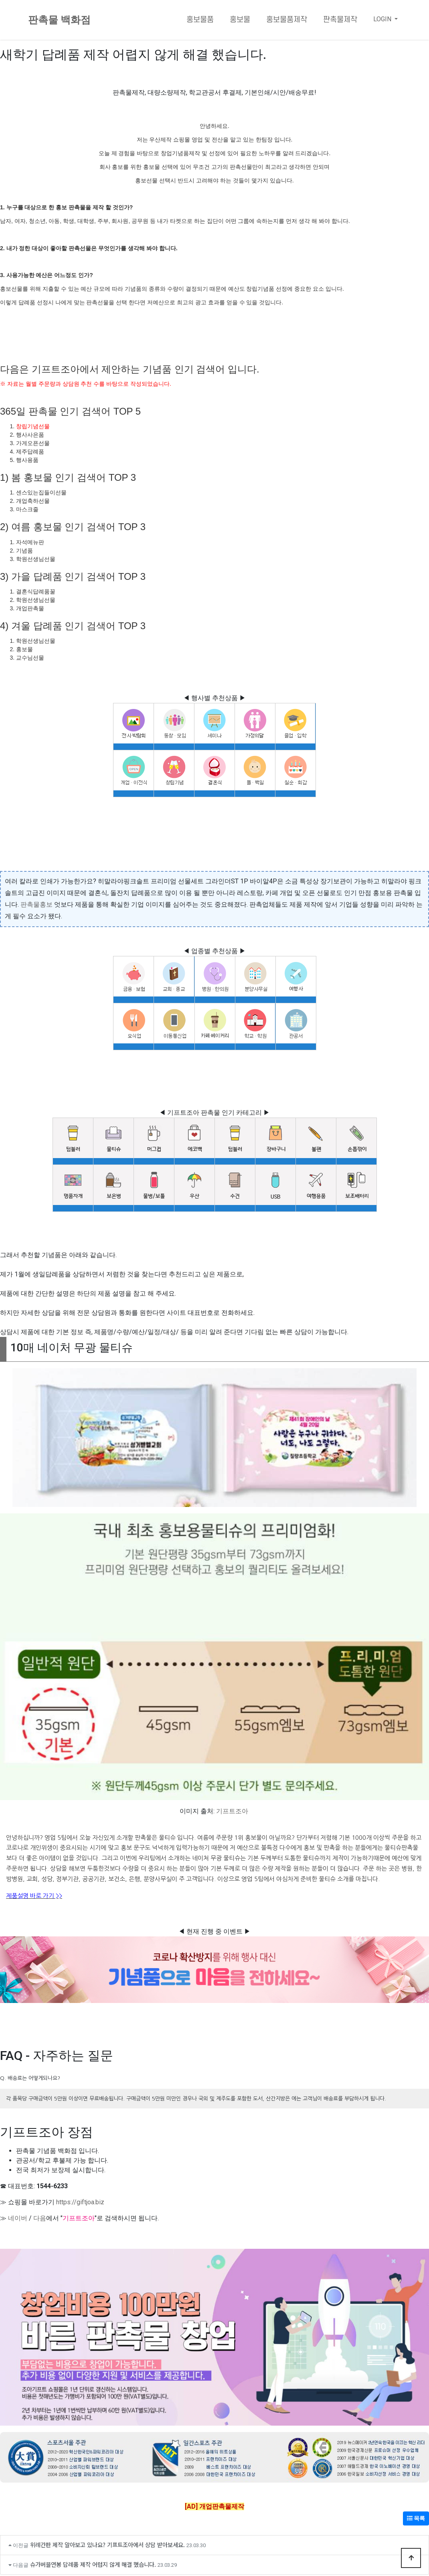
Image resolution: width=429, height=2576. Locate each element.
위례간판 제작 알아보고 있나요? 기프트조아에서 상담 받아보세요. (107, 2544)
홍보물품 (200, 20)
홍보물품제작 (286, 20)
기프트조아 (232, 1811)
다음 (39, 2218)
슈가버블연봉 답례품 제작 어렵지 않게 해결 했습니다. (93, 2564)
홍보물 (240, 20)
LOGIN (383, 19)
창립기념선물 (33, 426)
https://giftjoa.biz (80, 2202)
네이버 (17, 2218)
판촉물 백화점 (59, 20)
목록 (416, 2518)
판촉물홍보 (36, 904)
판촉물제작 (340, 20)
